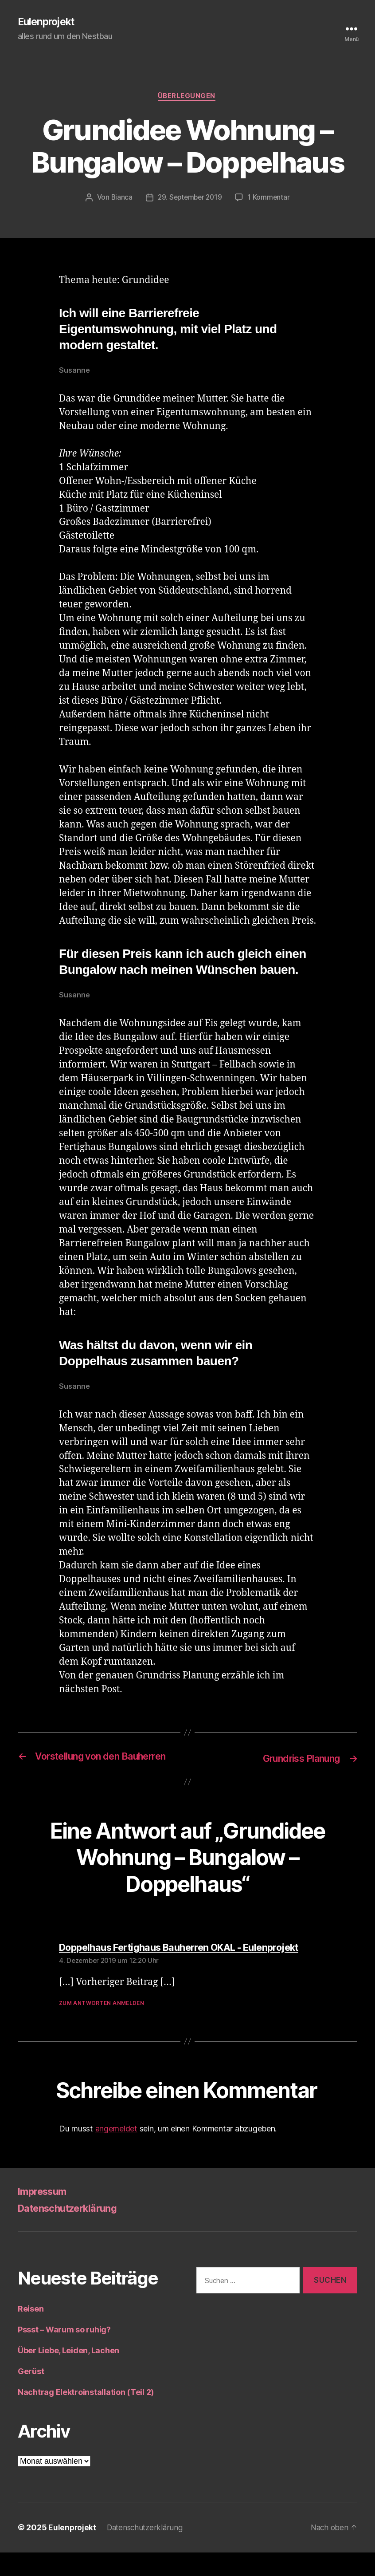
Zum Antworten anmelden (101, 2026)
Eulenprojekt (48, 22)
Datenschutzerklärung (73, 2231)
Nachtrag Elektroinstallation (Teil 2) (86, 2415)
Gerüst (31, 2394)
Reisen (30, 2332)
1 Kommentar (270, 199)
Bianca (120, 199)
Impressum (45, 2214)
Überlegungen (188, 98)
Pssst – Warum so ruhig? (64, 2353)
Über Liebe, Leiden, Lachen (68, 2374)
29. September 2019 (189, 199)
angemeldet (116, 2151)
